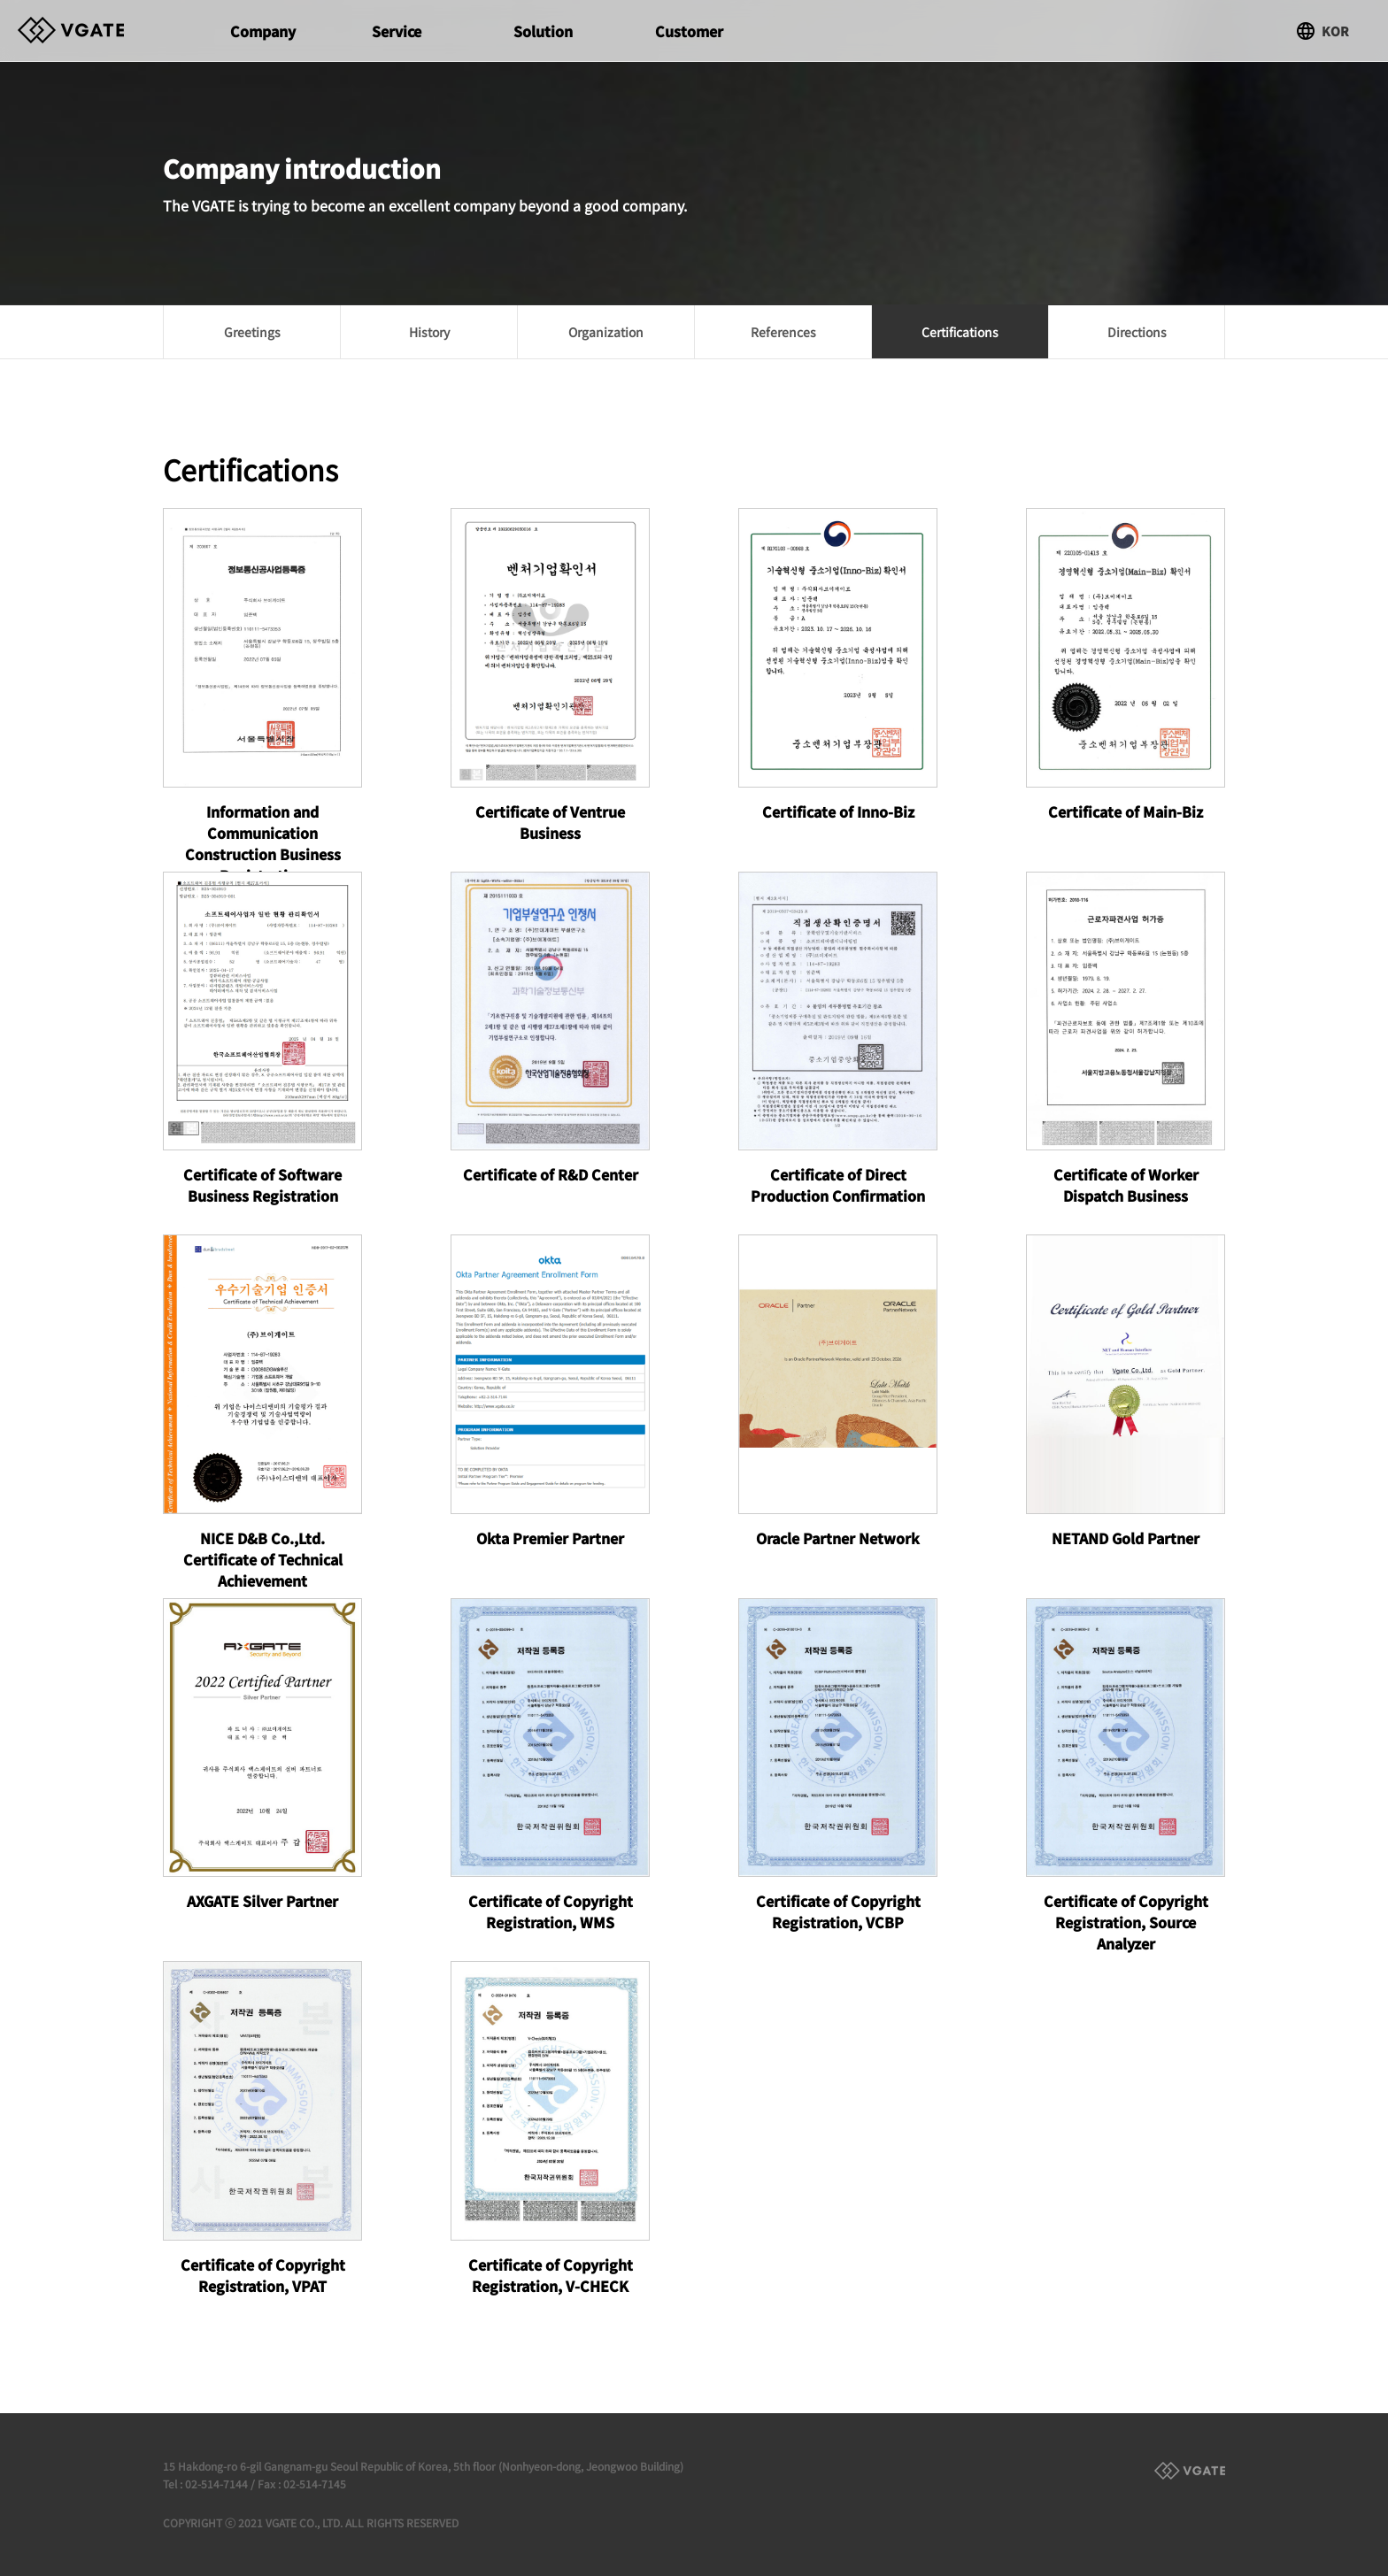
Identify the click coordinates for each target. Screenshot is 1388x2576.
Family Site (1189, 2471)
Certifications (960, 332)
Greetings (252, 332)
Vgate (88, 30)
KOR (1335, 31)
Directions (1137, 332)
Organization (606, 332)
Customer (689, 31)
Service (396, 31)
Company (263, 31)
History (429, 332)
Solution (543, 31)
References (783, 332)
